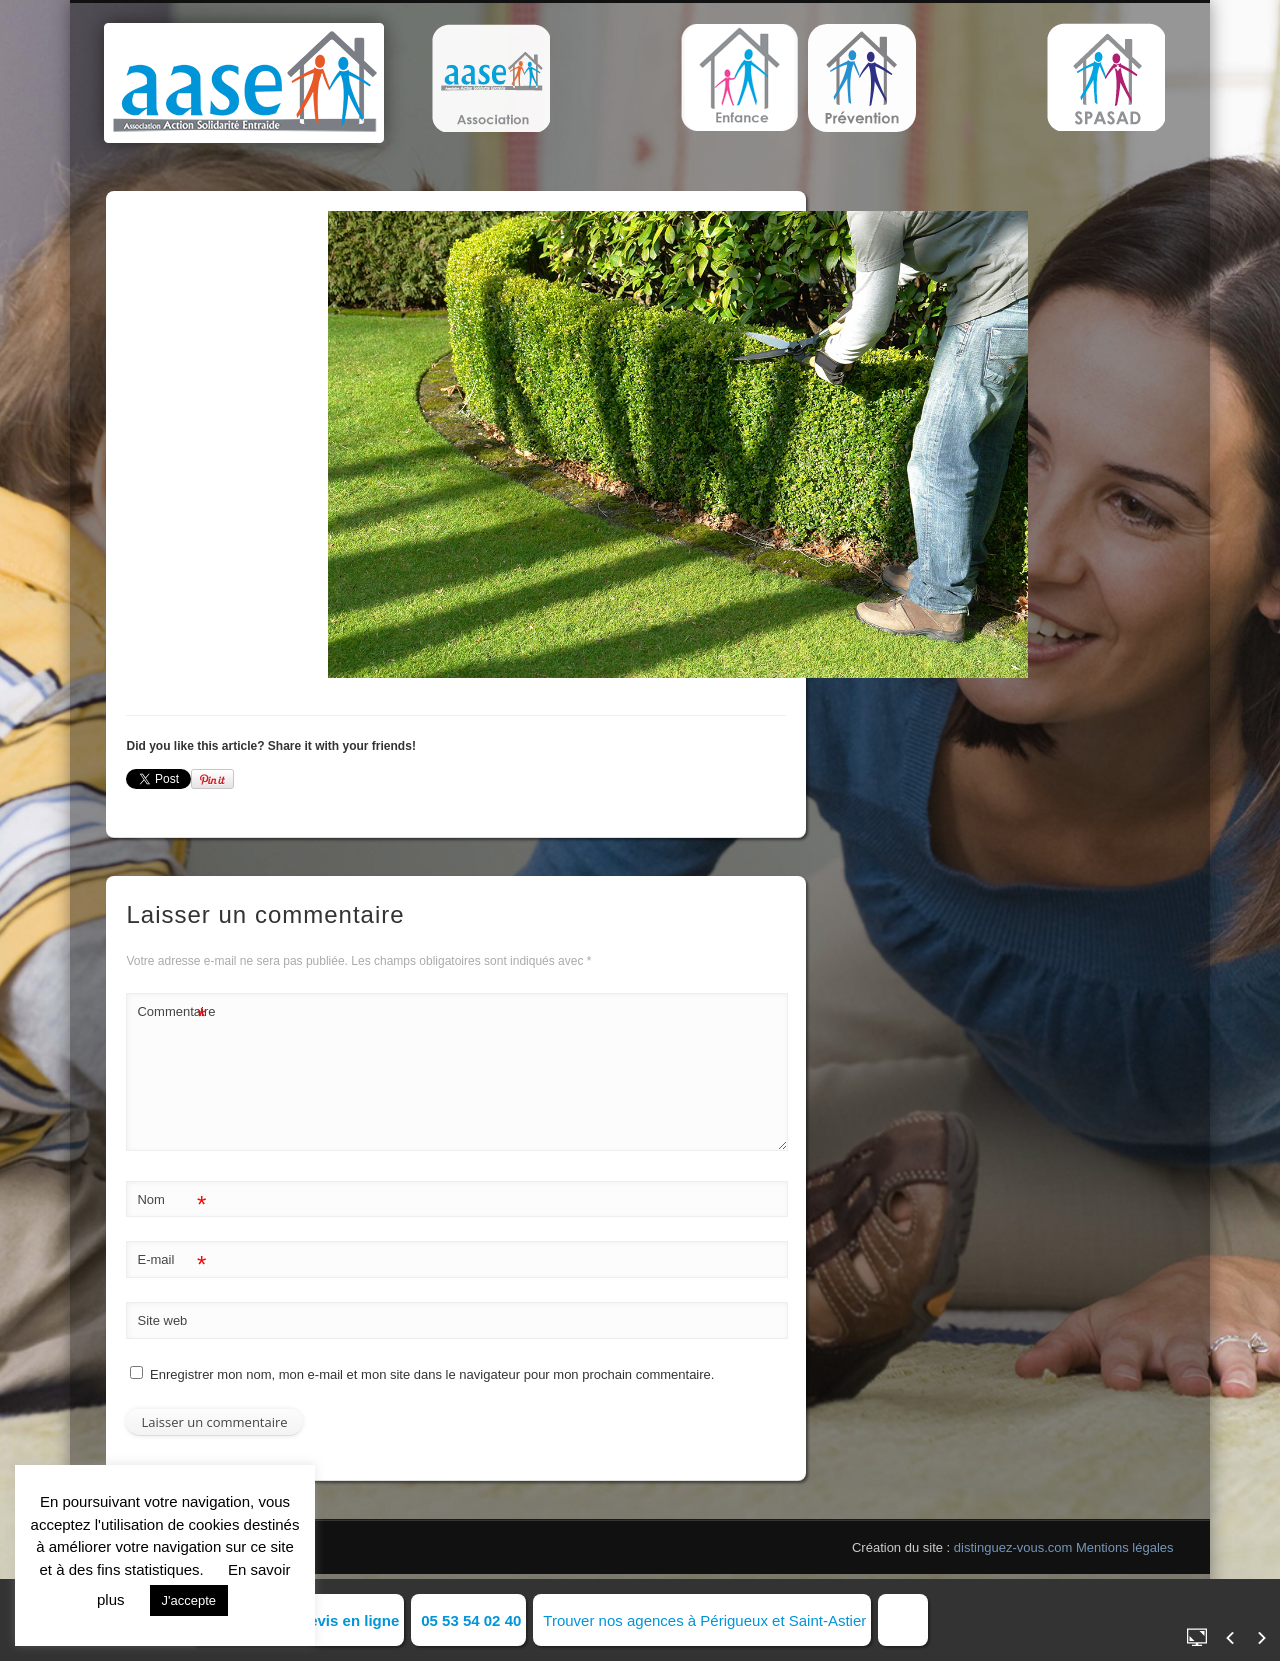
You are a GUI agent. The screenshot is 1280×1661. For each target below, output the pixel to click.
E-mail (171, 1260)
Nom (171, 1200)
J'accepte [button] (189, 1600)
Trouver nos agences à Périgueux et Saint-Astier (704, 1620)
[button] (491, 78)
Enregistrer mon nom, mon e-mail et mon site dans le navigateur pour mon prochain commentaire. (432, 1374)
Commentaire (172, 1012)
